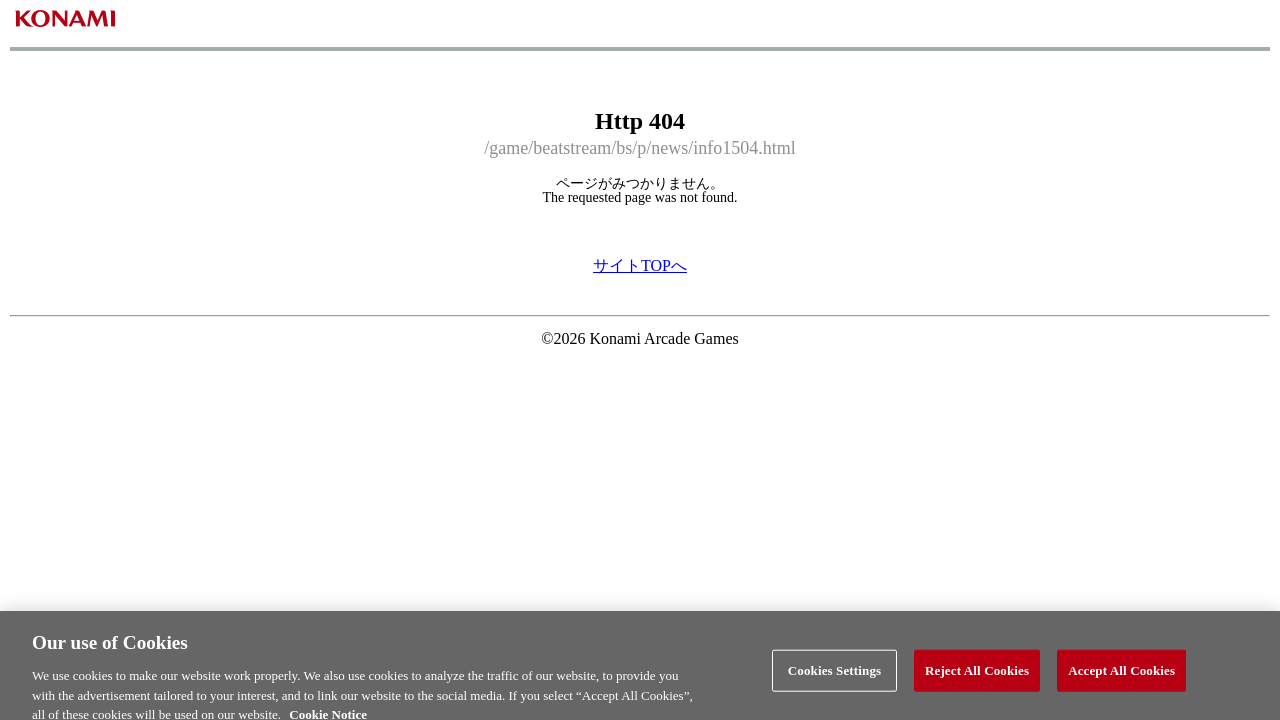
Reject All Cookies (977, 676)
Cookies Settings (834, 676)
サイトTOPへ (640, 265)
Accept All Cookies (1121, 676)
